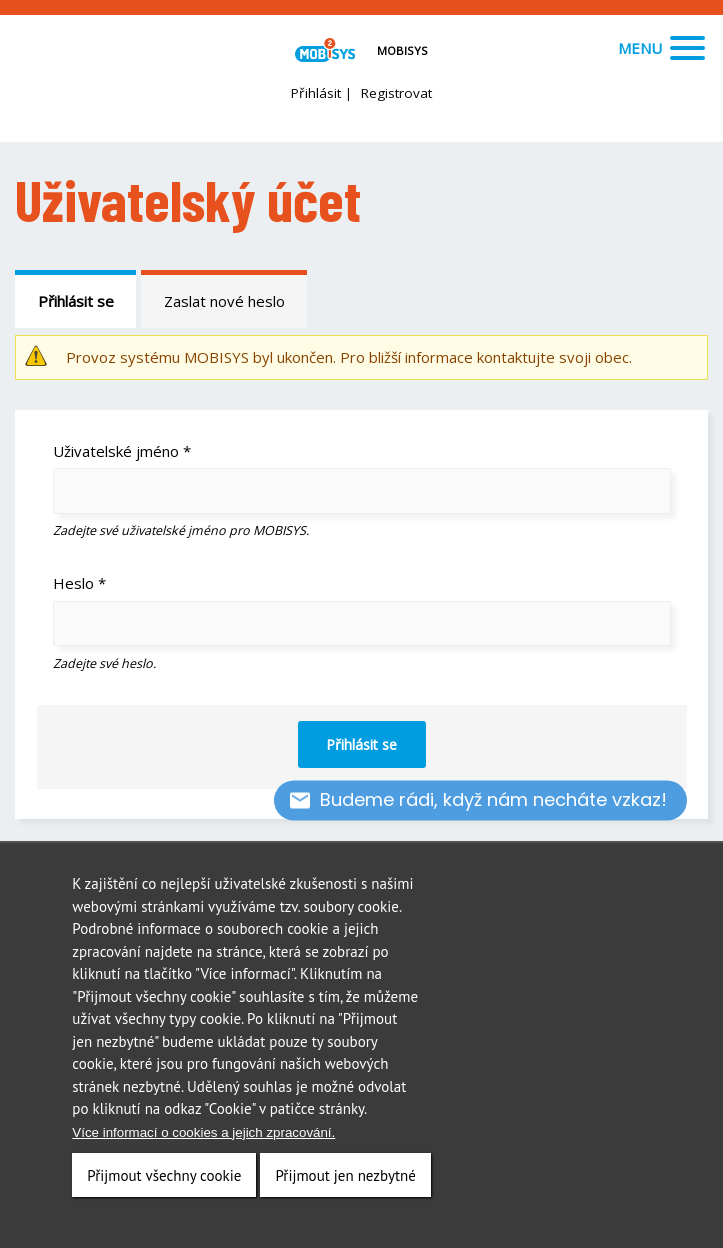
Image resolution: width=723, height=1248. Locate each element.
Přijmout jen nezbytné (345, 1178)
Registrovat (396, 93)
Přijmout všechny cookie (164, 1178)
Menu (661, 48)
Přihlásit (316, 93)
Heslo (79, 583)
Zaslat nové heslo (224, 301)
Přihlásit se (76, 301)
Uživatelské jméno (122, 451)
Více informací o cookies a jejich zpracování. (203, 1135)
